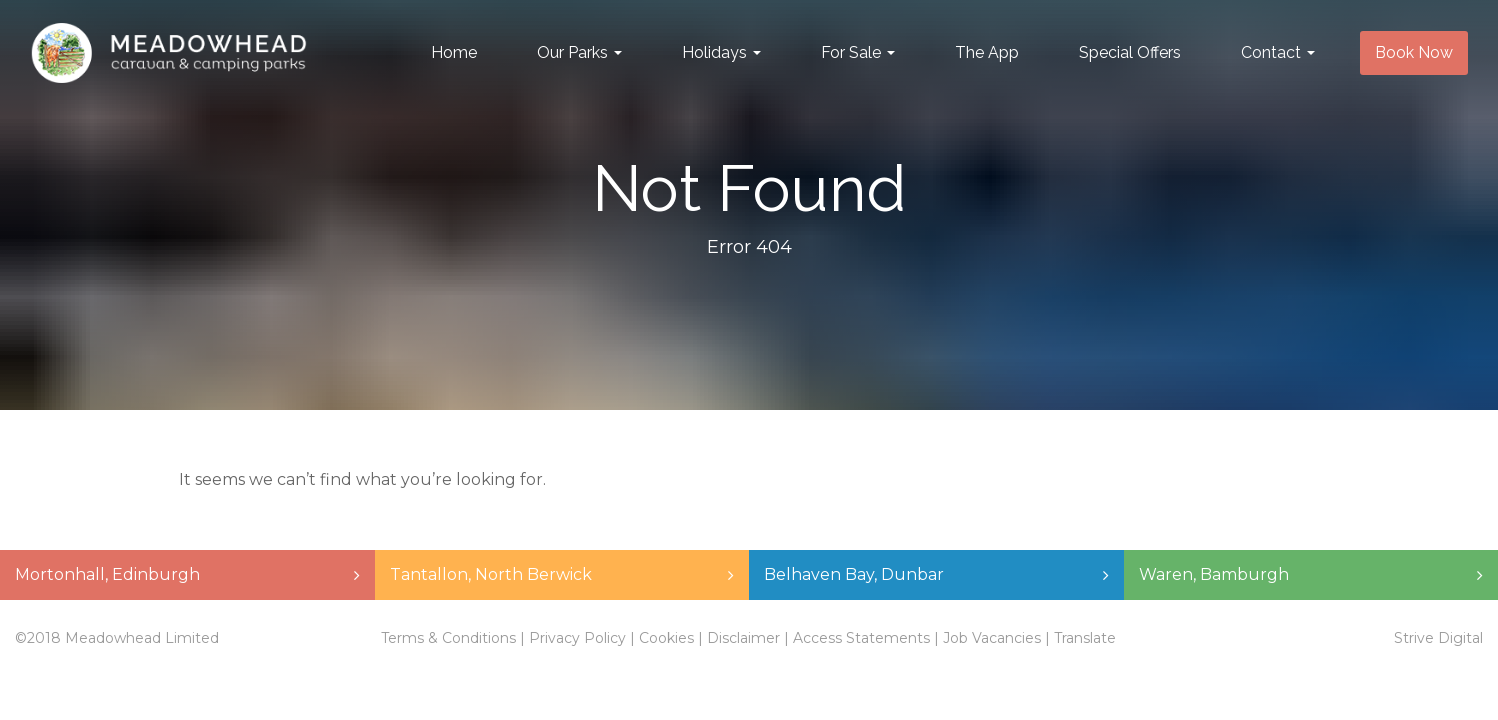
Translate (1085, 638)
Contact (1278, 52)
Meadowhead (168, 53)
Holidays (721, 52)
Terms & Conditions (448, 638)
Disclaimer (743, 638)
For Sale (858, 52)
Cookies (666, 638)
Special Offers (1130, 52)
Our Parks (579, 52)
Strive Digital (1438, 638)
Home (454, 52)
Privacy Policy (577, 638)
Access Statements (861, 638)
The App (987, 52)
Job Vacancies (992, 638)
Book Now (1414, 52)
